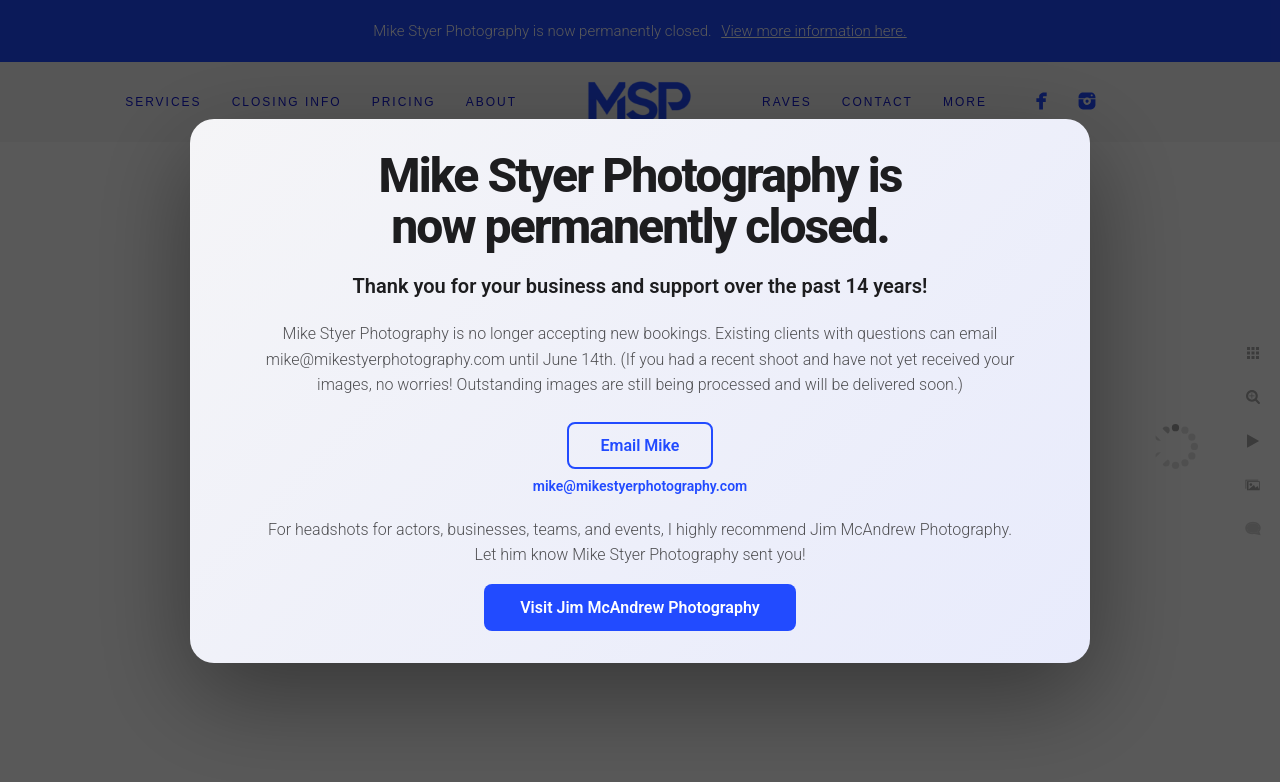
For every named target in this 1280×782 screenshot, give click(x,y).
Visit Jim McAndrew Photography (640, 607)
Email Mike (640, 445)
